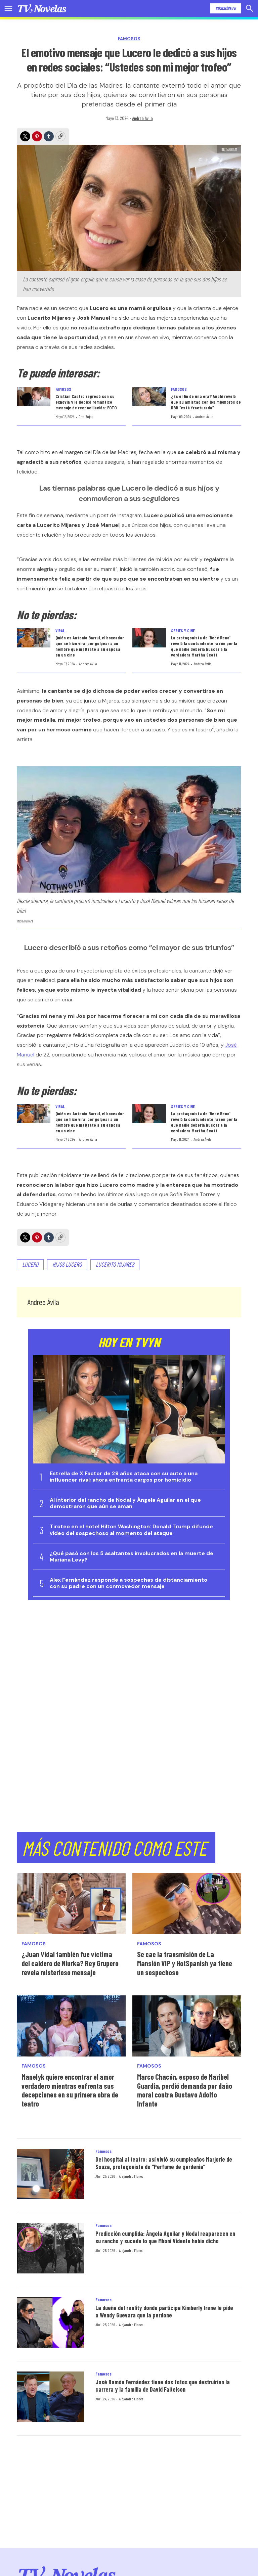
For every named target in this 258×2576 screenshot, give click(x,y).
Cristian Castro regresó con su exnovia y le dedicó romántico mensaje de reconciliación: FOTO (86, 401)
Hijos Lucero (67, 1264)
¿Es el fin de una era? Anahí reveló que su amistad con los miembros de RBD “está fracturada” (206, 401)
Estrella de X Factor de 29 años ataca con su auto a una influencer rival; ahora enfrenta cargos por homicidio (124, 1476)
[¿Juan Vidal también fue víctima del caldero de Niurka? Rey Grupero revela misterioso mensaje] (71, 1903)
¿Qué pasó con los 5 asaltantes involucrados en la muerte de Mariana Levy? (131, 1556)
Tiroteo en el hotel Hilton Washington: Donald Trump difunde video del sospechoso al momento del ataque (131, 1529)
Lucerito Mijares (115, 1264)
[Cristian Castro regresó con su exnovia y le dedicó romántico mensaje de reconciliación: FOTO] (33, 396)
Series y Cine (183, 630)
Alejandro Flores (131, 2176)
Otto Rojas (86, 416)
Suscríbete (225, 8)
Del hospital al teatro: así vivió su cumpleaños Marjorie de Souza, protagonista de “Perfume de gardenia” (163, 2163)
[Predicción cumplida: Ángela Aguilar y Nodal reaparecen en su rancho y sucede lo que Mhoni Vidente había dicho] (50, 2248)
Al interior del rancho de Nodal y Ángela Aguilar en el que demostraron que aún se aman (125, 1503)
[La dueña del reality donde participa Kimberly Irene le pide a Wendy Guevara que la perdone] (50, 2322)
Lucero (30, 1264)
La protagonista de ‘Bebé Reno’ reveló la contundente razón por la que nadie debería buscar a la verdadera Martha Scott (204, 646)
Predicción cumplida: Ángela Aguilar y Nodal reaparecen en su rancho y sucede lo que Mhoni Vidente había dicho (165, 2237)
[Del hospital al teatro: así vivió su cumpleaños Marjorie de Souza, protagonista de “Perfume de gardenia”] (50, 2174)
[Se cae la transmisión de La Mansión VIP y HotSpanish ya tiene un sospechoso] (186, 1903)
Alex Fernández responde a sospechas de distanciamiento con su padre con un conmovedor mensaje (128, 1583)
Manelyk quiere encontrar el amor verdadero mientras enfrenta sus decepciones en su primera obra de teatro (70, 2090)
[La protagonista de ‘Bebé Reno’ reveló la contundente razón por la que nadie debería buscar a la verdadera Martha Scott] (149, 637)
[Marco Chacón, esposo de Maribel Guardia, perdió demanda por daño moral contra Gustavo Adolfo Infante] (186, 2026)
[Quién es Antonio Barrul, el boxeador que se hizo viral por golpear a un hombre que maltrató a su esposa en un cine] (33, 637)
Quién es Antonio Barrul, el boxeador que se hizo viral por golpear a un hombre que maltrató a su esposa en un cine (89, 646)
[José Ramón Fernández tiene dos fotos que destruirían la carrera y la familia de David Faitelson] (50, 2396)
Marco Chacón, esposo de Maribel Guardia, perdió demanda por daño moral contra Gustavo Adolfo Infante (184, 2090)
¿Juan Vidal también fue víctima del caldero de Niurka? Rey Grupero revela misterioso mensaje (70, 1963)
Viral (60, 630)
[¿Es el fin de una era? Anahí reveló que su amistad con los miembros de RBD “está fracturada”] (149, 396)
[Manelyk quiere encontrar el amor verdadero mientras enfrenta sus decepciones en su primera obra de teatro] (71, 2026)
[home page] (42, 8)
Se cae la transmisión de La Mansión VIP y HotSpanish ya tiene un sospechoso (184, 1963)
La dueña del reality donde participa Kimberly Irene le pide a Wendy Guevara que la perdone (164, 2311)
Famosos (129, 39)
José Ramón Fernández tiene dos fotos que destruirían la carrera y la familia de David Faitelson (162, 2385)
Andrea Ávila (142, 118)
